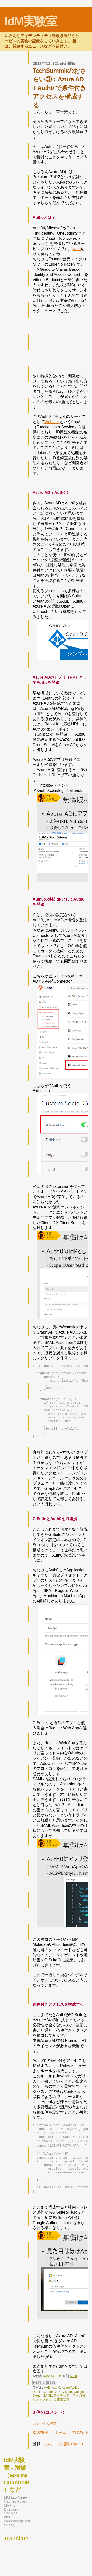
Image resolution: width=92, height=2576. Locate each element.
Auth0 (56, 2414)
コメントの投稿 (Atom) (63, 2470)
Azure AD (53, 2418)
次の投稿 (40, 2458)
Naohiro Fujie (53, 2402)
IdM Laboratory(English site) (17, 2547)
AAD (47, 2414)
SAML (47, 2421)
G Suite (66, 2418)
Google (79, 2418)
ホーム (60, 2458)
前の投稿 (80, 2458)
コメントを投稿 (45, 2450)
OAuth (37, 2421)
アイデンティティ (66, 2421)
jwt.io (76, 249)
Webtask (52, 422)
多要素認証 (61, 2426)
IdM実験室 (31, 21)
